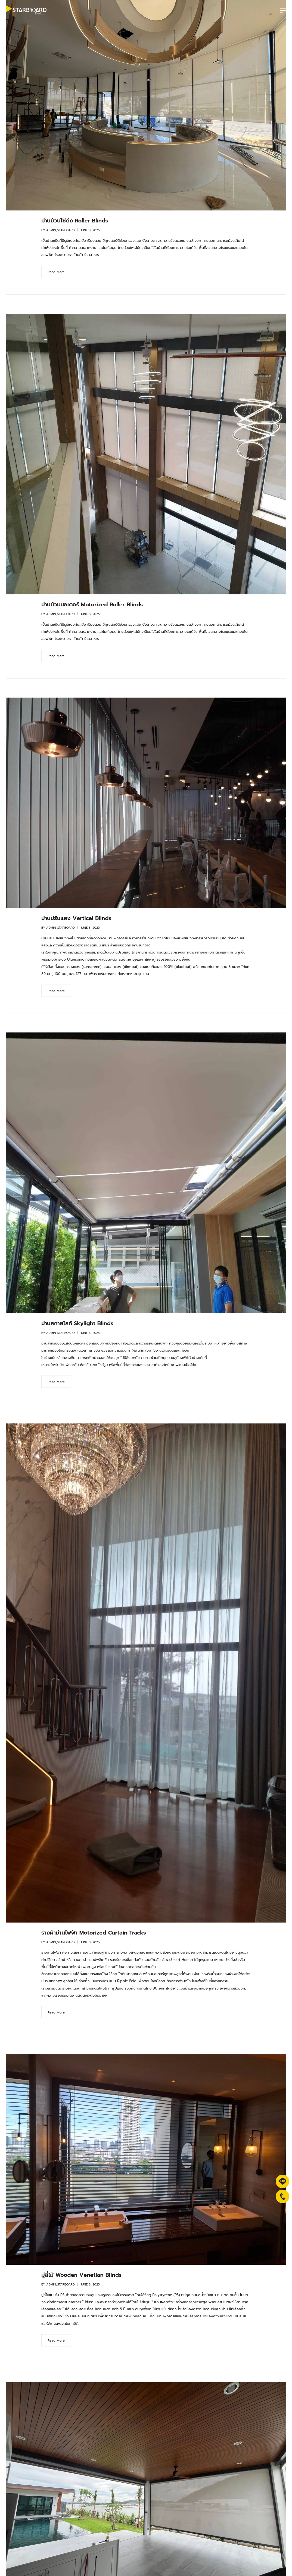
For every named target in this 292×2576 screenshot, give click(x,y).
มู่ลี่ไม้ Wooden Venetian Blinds (81, 2275)
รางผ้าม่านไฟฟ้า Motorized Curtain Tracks (93, 1933)
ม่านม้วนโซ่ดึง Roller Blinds (74, 220)
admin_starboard (60, 230)
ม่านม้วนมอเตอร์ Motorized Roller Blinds (92, 604)
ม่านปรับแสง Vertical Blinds (76, 918)
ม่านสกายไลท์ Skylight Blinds (77, 1323)
